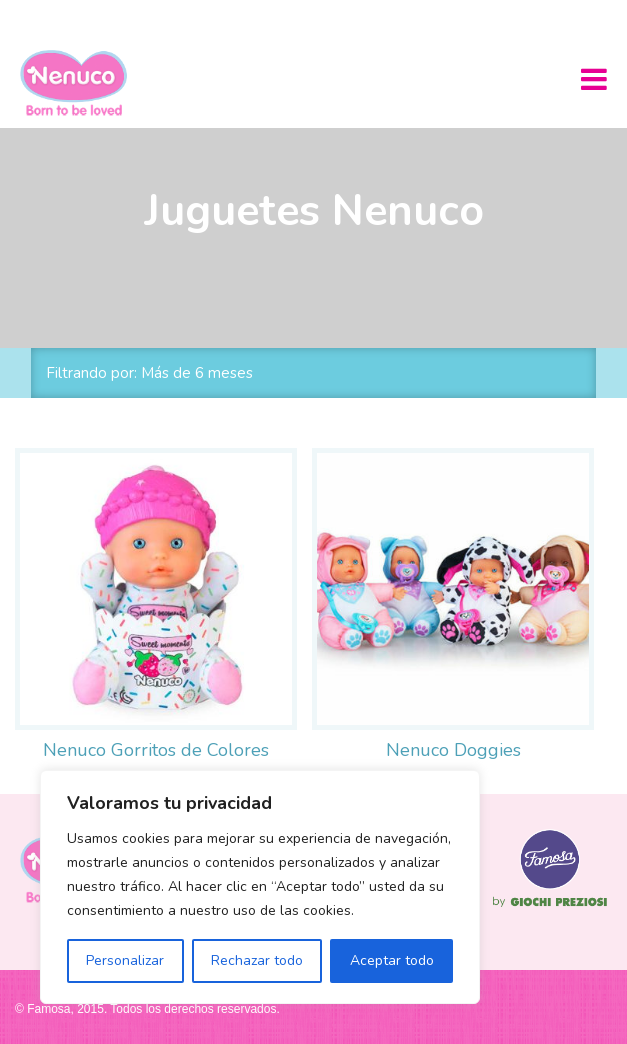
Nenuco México (81, 83)
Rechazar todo (257, 960)
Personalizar (125, 960)
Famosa (550, 907)
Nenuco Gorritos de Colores (156, 750)
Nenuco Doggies (453, 750)
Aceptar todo (392, 960)
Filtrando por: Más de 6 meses (149, 373)
